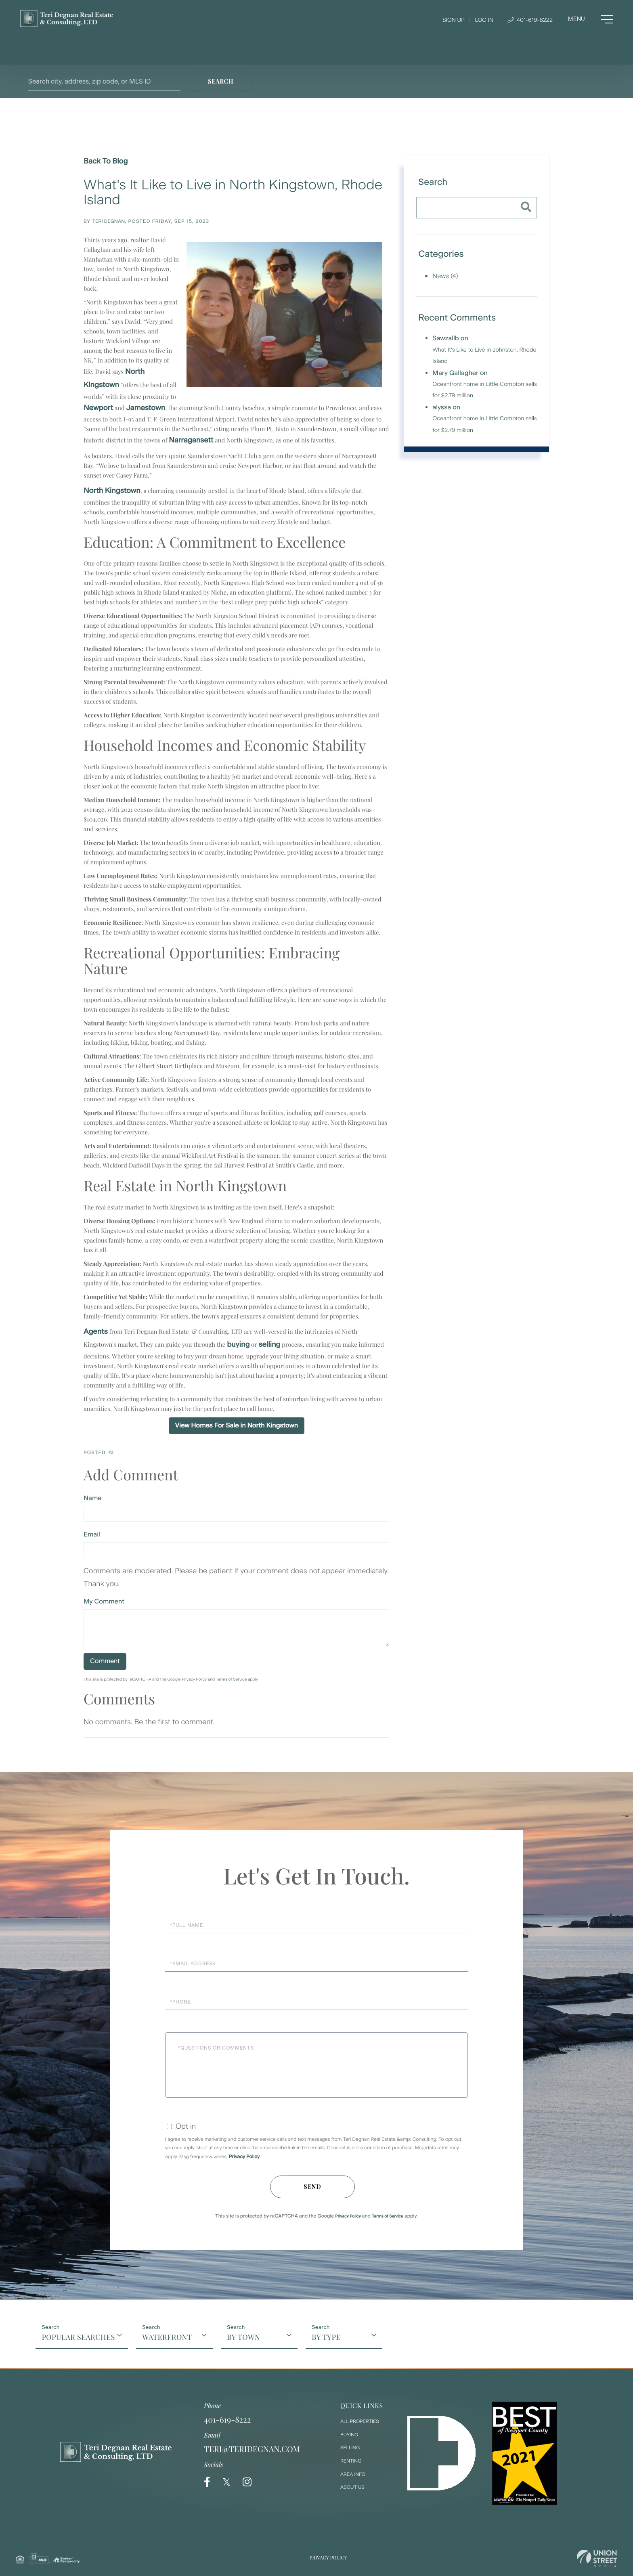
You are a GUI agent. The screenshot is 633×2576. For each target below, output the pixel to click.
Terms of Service (231, 1679)
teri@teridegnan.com (252, 2449)
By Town (243, 2337)
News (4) (445, 276)
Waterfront (167, 2337)
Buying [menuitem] (349, 2435)
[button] (220, 81)
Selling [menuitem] (350, 2447)
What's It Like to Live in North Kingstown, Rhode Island (233, 192)
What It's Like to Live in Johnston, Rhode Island (484, 355)
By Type (326, 2337)
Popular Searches (78, 2337)
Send (312, 2186)
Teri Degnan (108, 221)
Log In (484, 20)
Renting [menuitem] (350, 2461)
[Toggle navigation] (590, 19)
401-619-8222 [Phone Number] (530, 20)
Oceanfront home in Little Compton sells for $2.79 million (484, 390)
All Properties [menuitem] (359, 2421)
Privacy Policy (194, 1679)
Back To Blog (106, 161)
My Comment (104, 1601)
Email (92, 1534)
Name (93, 1498)
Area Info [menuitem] (352, 2474)
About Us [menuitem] (352, 2487)
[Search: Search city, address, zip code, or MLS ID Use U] (104, 81)
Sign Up (453, 20)
